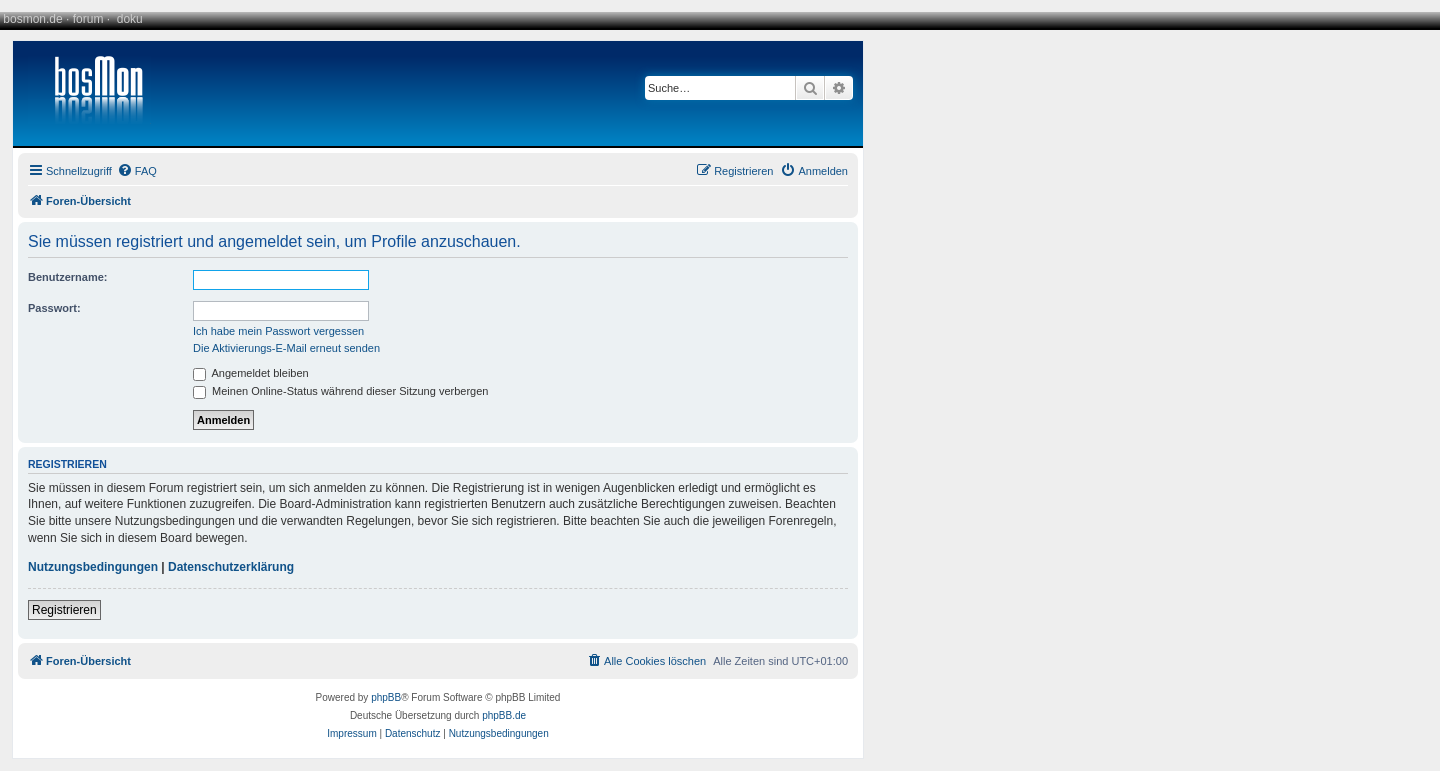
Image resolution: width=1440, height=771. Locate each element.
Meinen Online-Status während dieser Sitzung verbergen (340, 391)
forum (88, 19)
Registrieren (64, 610)
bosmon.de (32, 19)
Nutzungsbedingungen (93, 567)
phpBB (386, 697)
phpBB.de (504, 715)
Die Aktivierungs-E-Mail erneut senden (286, 348)
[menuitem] (137, 171)
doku (130, 19)
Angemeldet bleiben (251, 373)
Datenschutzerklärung (231, 567)
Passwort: (54, 308)
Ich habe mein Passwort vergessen (278, 331)
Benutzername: (67, 277)
